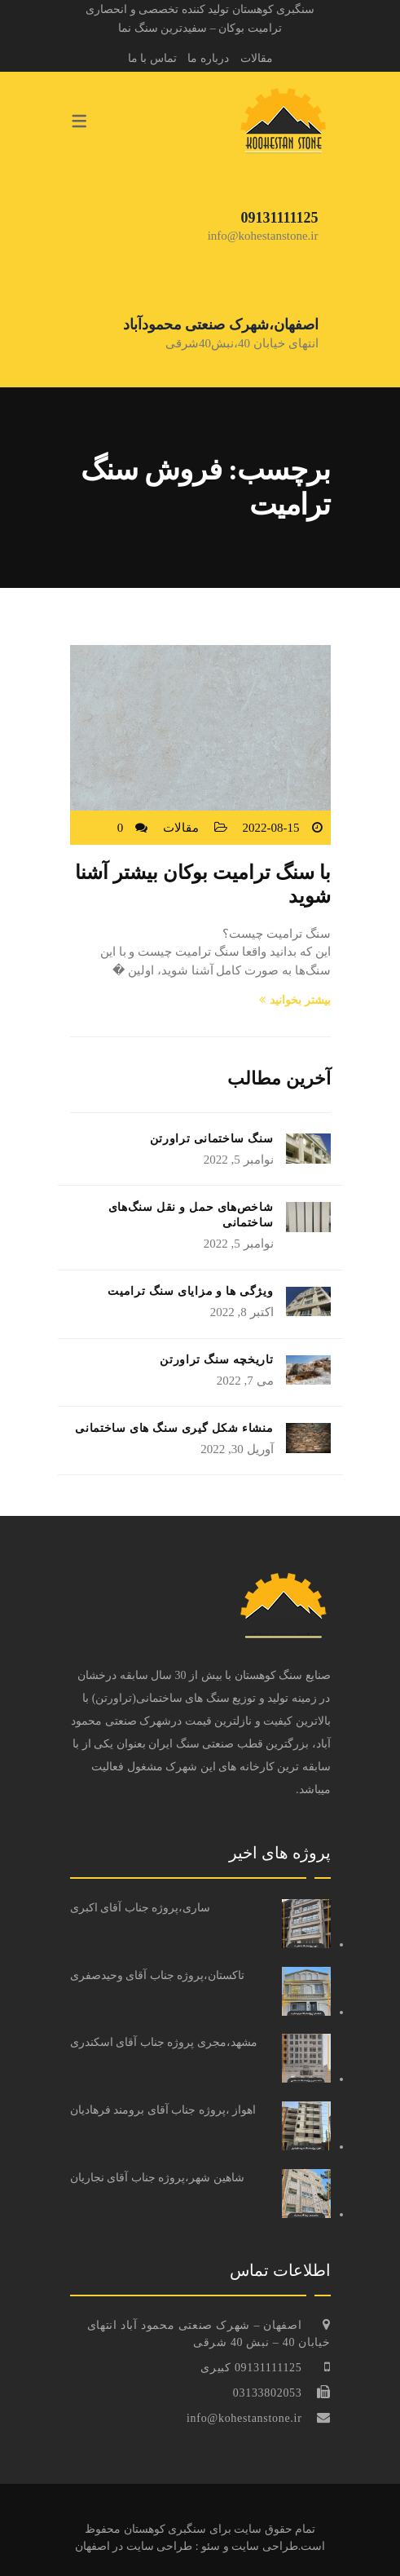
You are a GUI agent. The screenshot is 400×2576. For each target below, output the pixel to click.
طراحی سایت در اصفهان (134, 2546)
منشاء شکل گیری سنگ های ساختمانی (174, 1428)
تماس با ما (152, 58)
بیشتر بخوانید (295, 1000)
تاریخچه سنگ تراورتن (216, 1360)
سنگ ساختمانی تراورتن (212, 1139)
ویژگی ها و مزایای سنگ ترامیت (190, 1291)
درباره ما (208, 58)
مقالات (256, 58)
